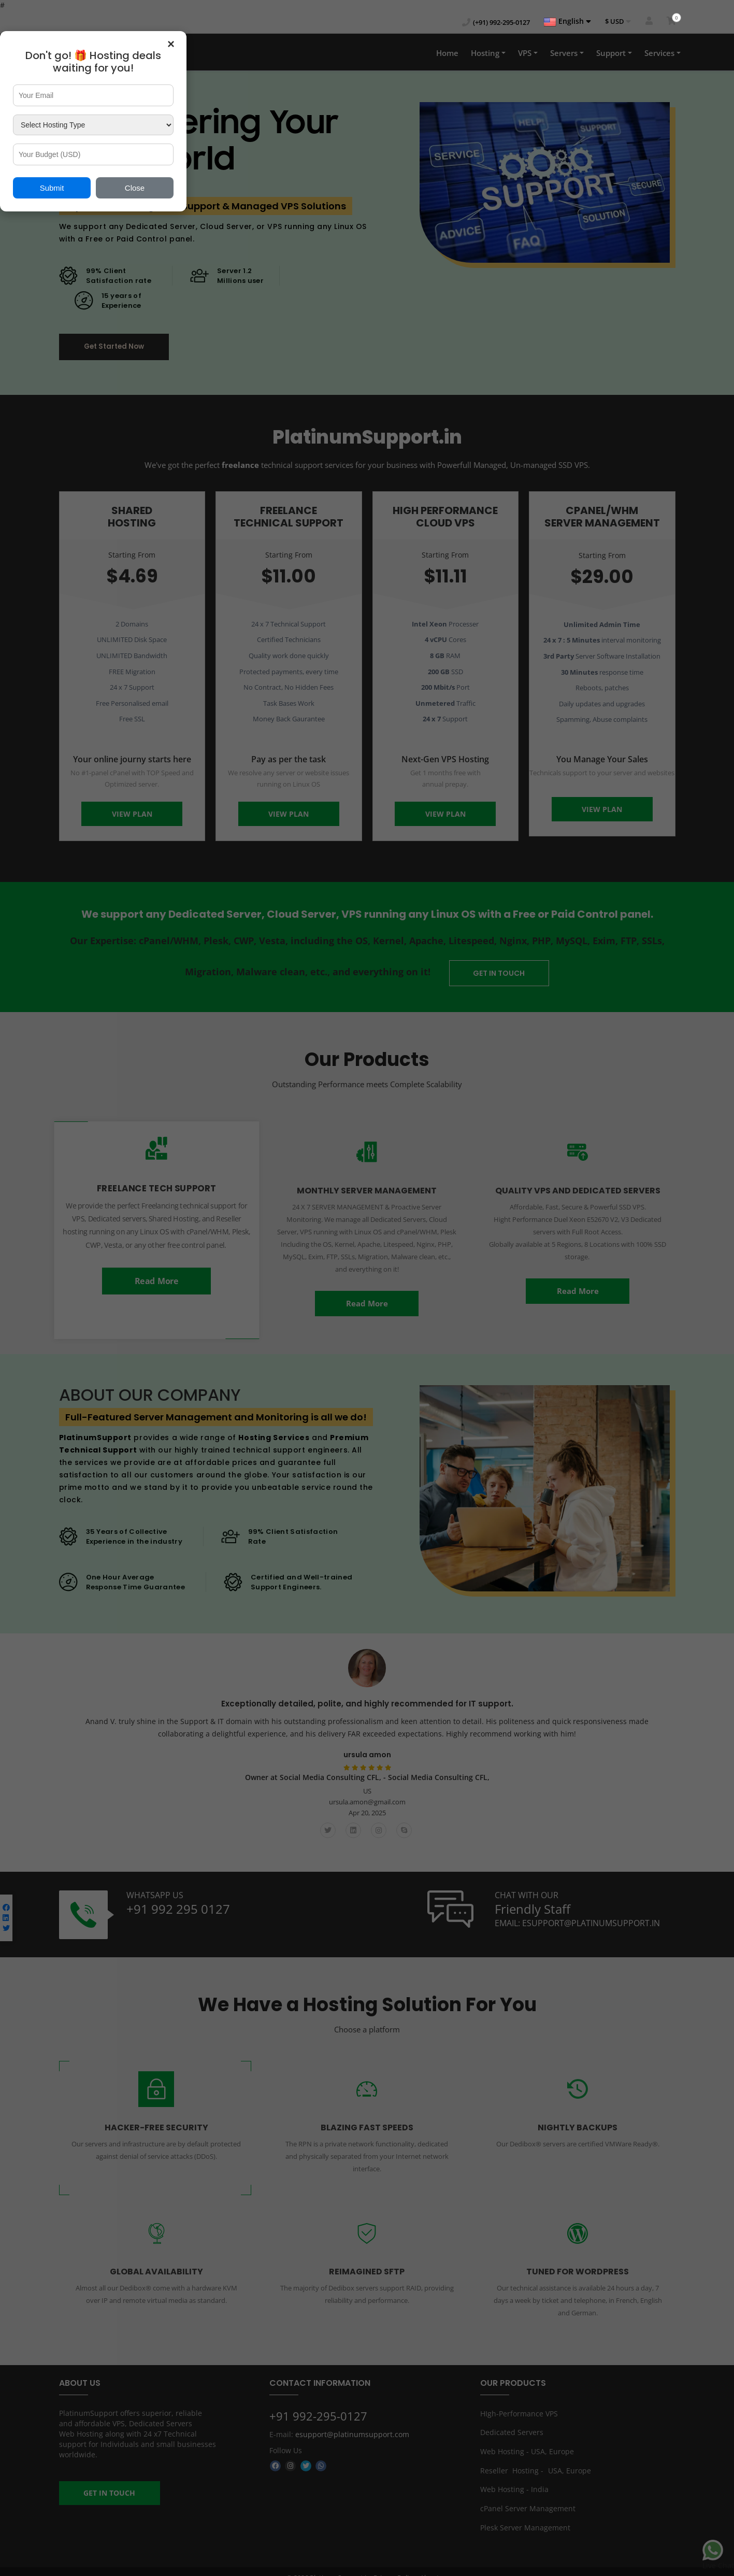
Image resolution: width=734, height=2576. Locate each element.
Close (135, 187)
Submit (52, 187)
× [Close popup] (171, 44)
